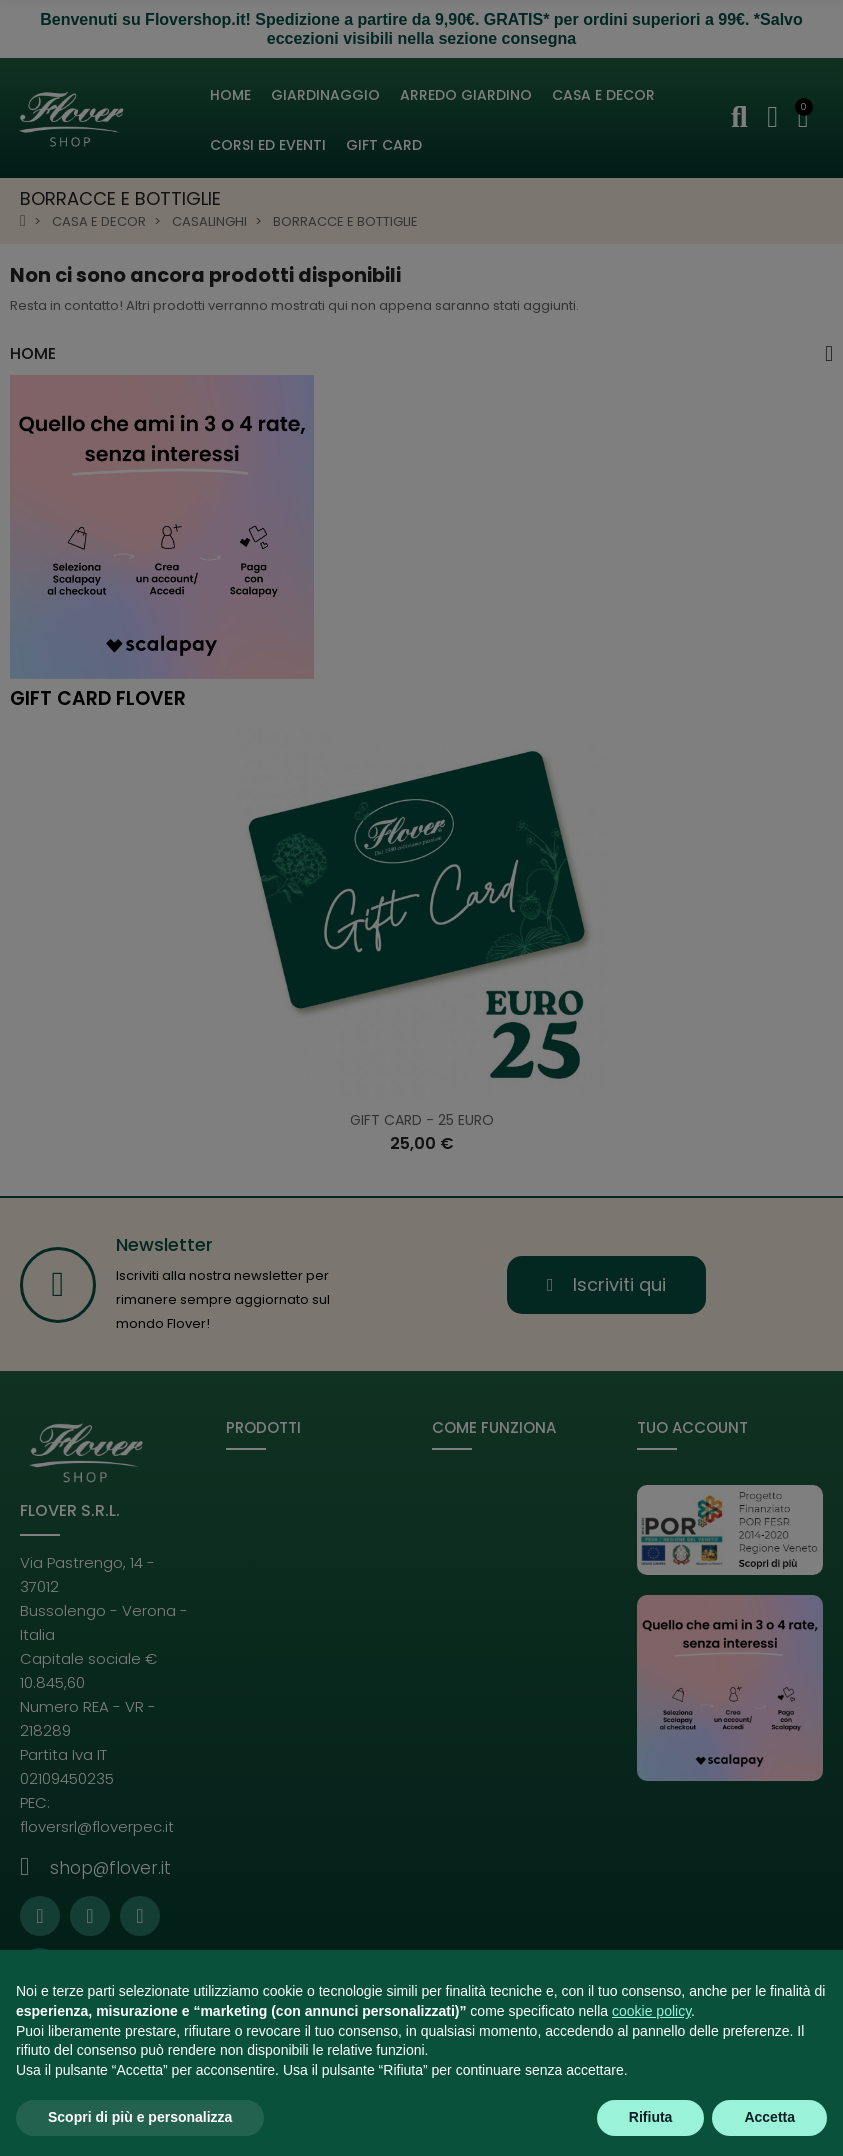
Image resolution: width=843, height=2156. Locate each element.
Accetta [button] (769, 2117)
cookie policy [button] (651, 2011)
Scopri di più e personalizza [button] (140, 2117)
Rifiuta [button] (651, 2117)
